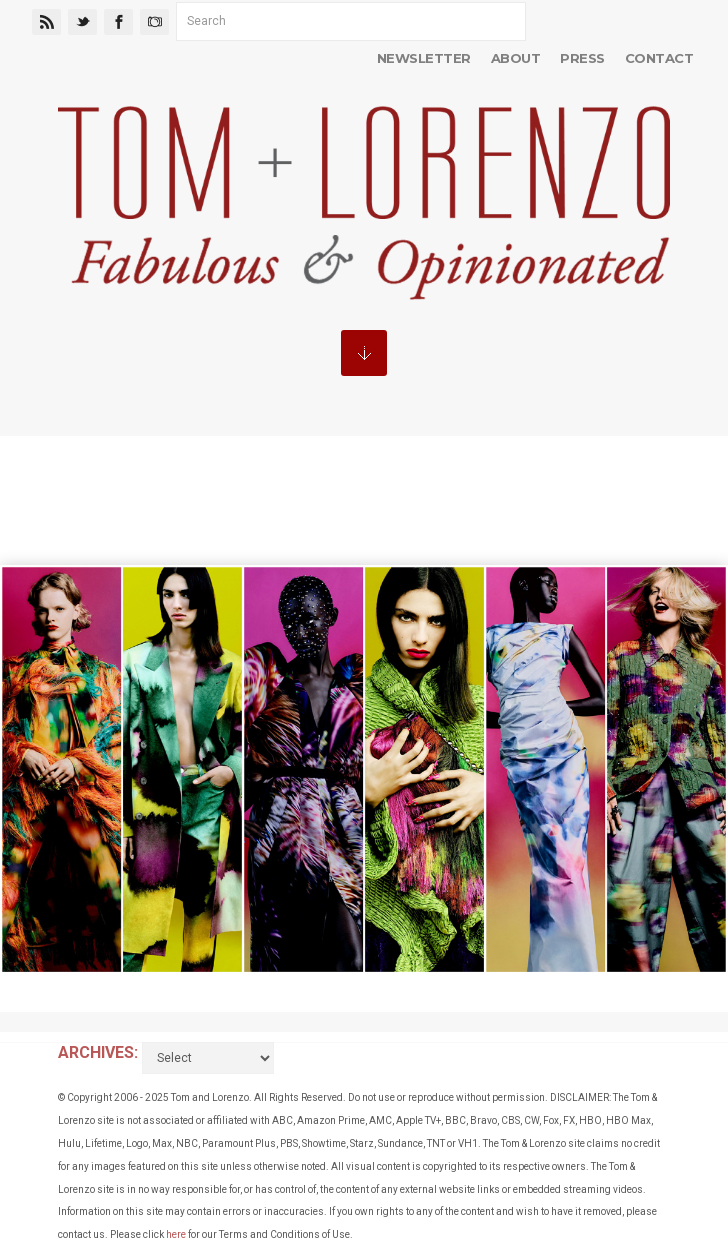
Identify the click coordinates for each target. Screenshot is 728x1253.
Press (582, 58)
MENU (364, 353)
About (515, 58)
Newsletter (424, 58)
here (176, 1234)
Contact (659, 58)
